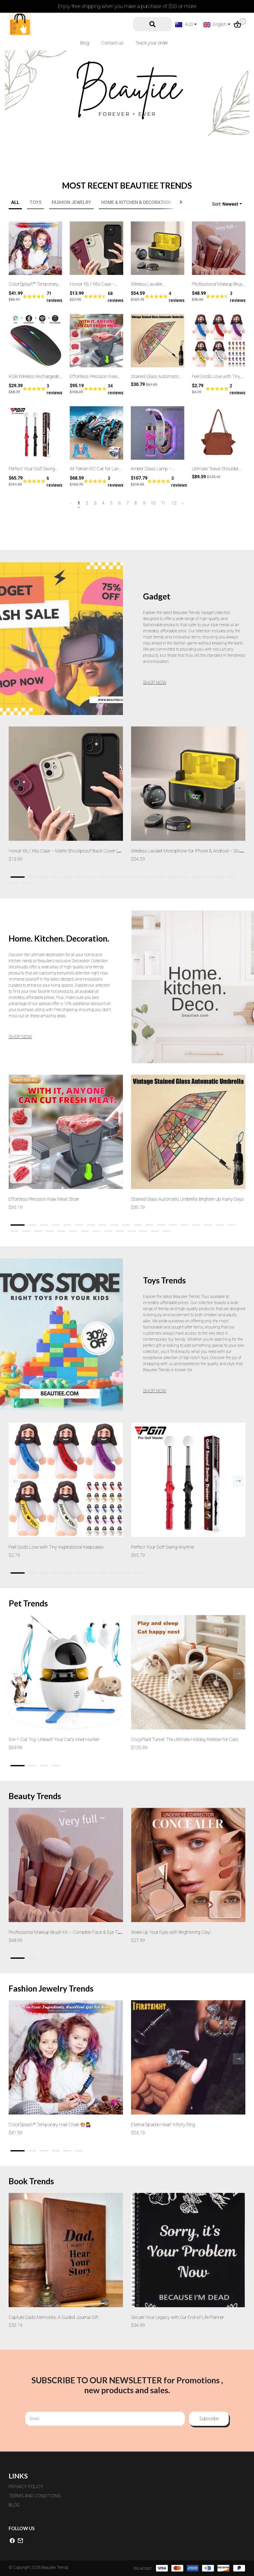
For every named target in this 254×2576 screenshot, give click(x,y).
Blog (84, 43)
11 (163, 503)
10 (153, 503)
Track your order (151, 43)
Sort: (225, 204)
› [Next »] (183, 503)
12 (174, 503)
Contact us (112, 43)
